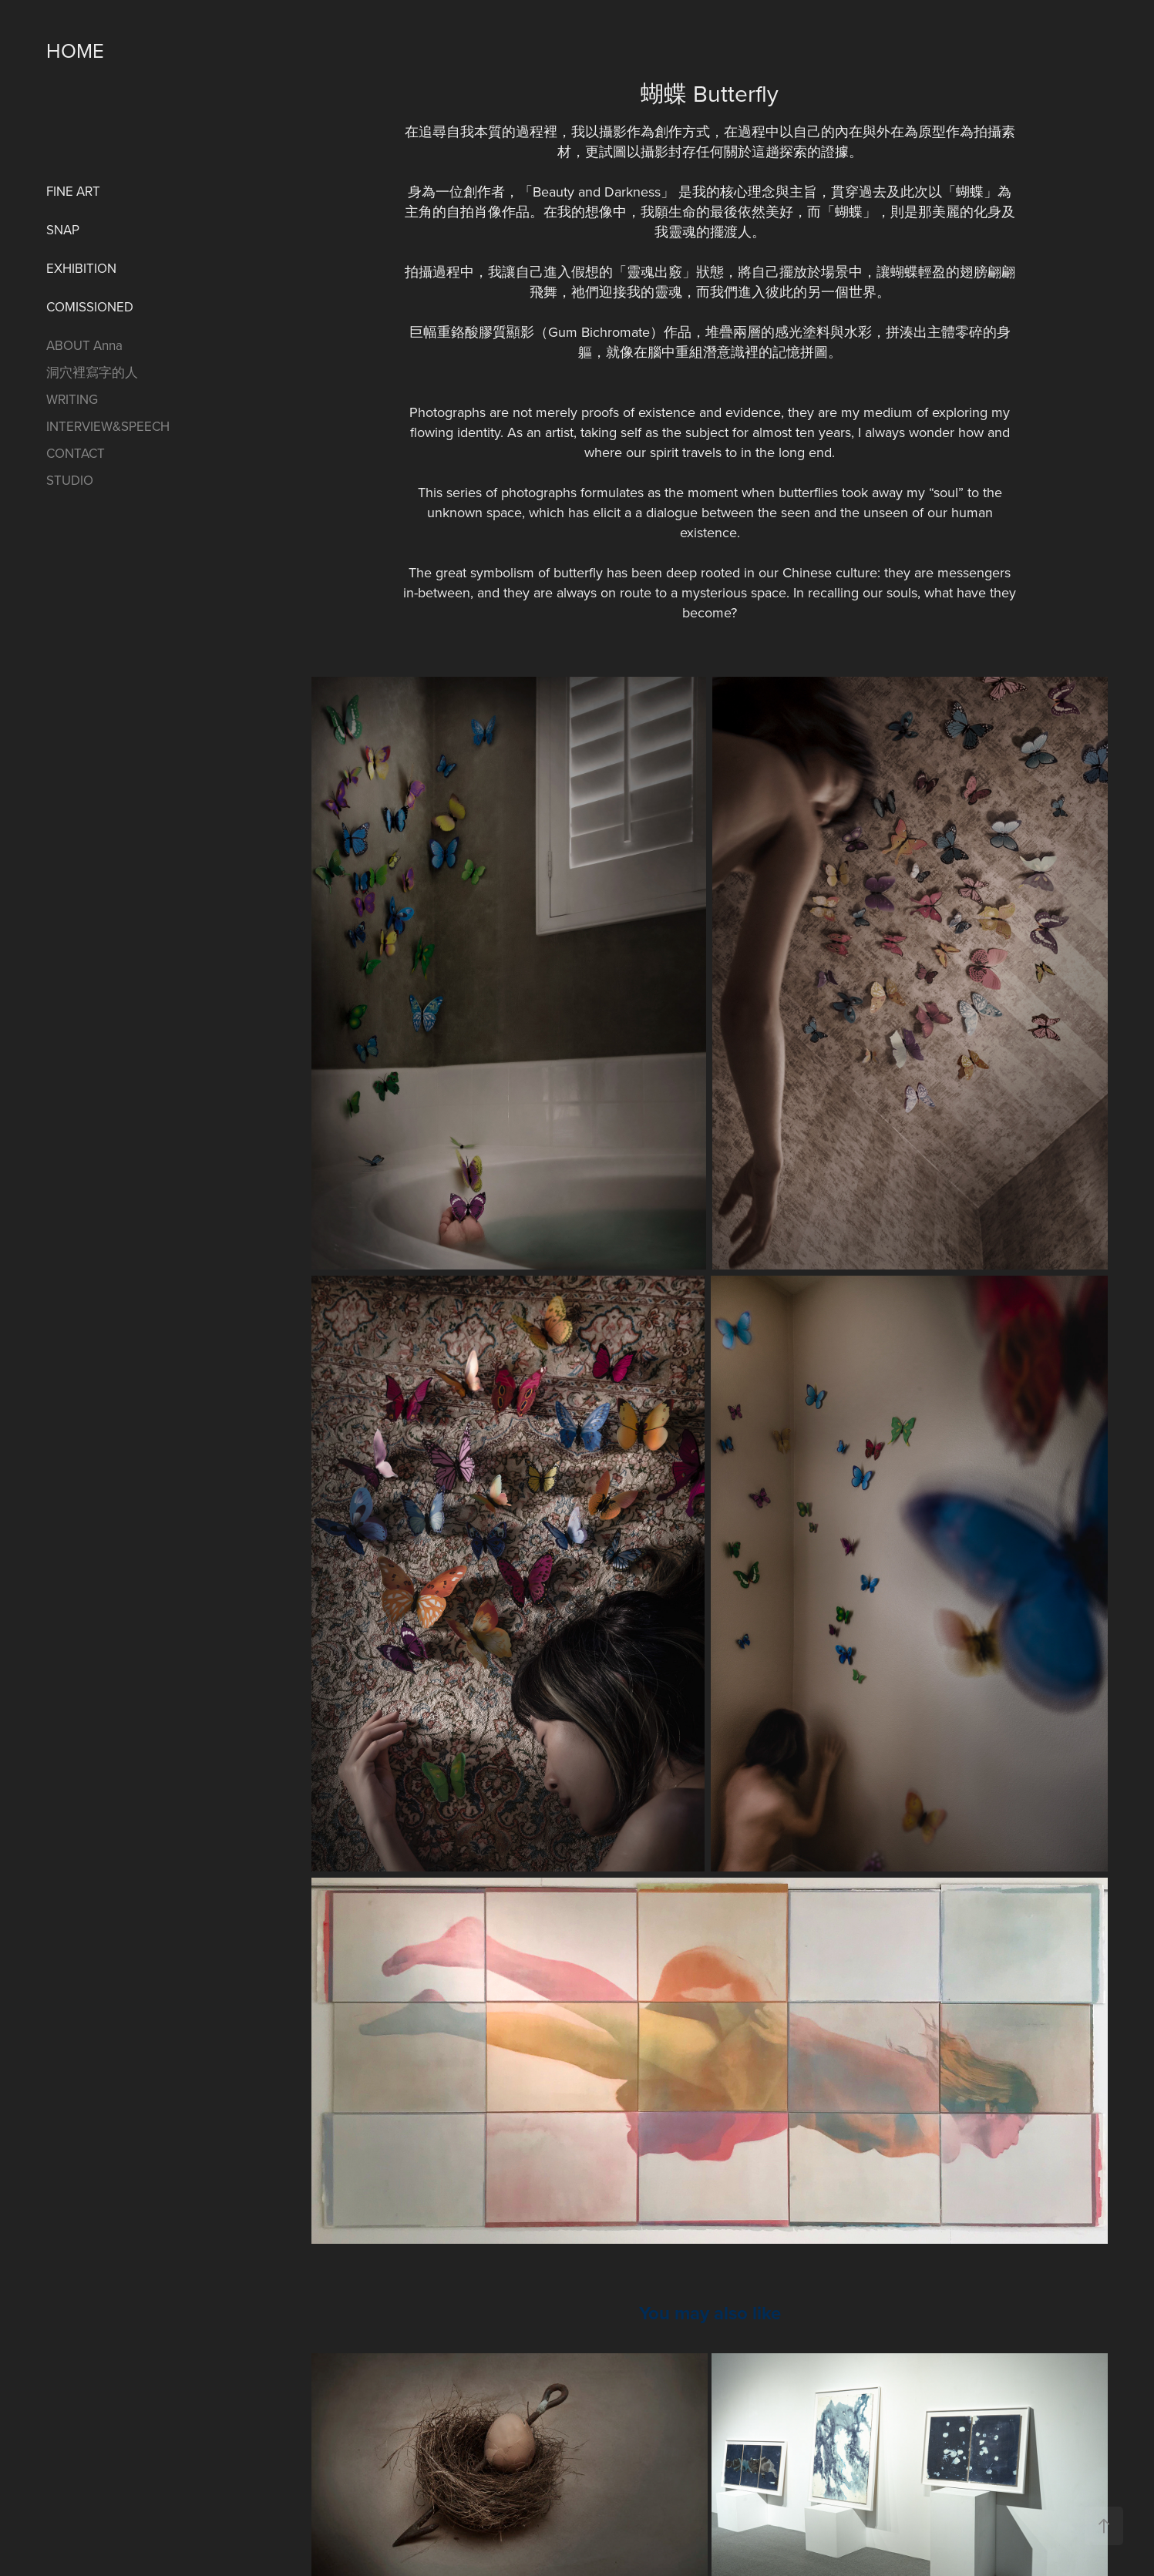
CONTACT (75, 453)
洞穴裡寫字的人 (92, 372)
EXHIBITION (81, 268)
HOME (75, 50)
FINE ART (73, 191)
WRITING (72, 399)
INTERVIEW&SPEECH (108, 426)
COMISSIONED (89, 307)
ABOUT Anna (84, 345)
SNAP (62, 229)
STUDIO (69, 480)
